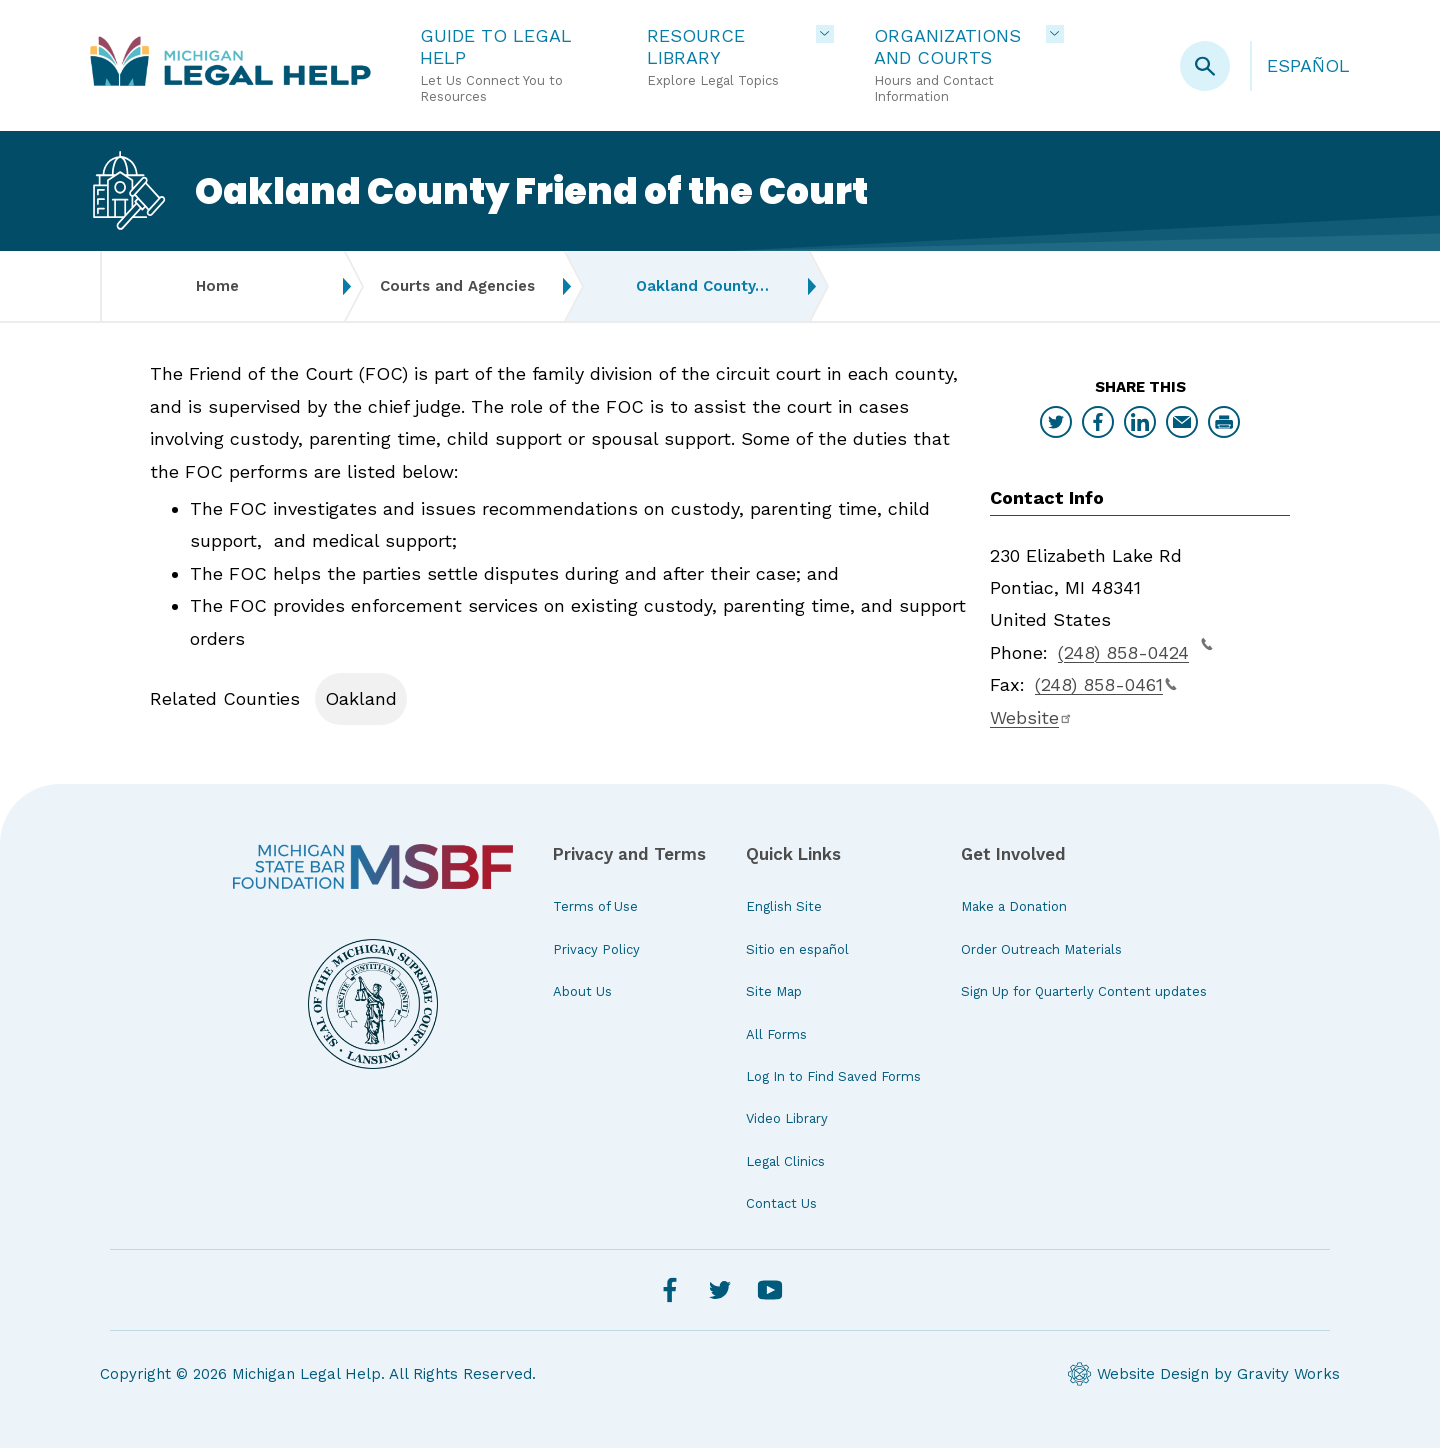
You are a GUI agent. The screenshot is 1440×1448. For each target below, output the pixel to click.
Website (1031, 717)
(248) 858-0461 (1106, 684)
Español (1308, 65)
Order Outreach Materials (1041, 949)
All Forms (776, 1034)
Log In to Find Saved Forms (833, 1076)
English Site (784, 906)
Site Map (774, 991)
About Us (582, 991)
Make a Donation (1014, 906)
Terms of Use (595, 906)
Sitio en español (797, 949)
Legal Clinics (785, 1161)
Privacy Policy (596, 949)
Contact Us (781, 1203)
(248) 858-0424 (1135, 650)
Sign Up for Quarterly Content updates (1084, 991)
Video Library (787, 1118)
